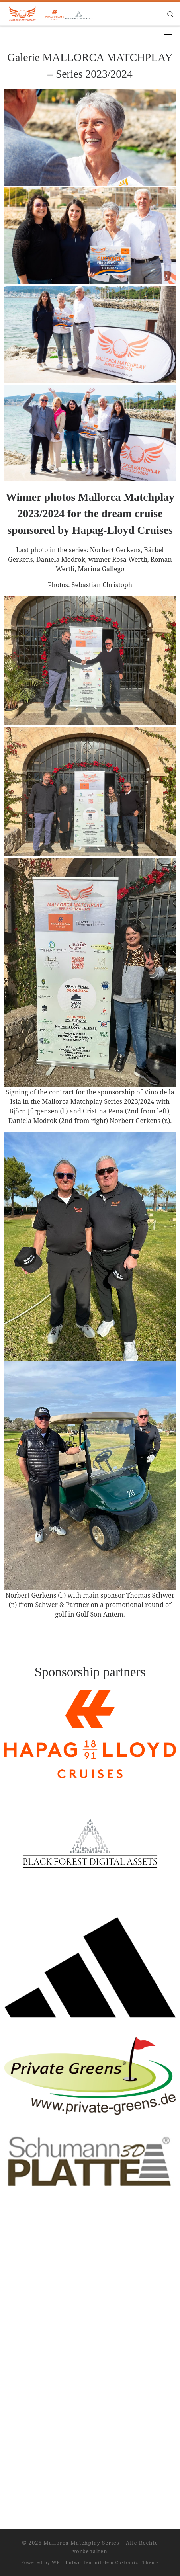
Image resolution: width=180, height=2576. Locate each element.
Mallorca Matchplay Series (81, 2271)
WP (56, 2291)
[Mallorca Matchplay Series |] (60, 13)
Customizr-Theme (137, 2291)
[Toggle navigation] (168, 34)
